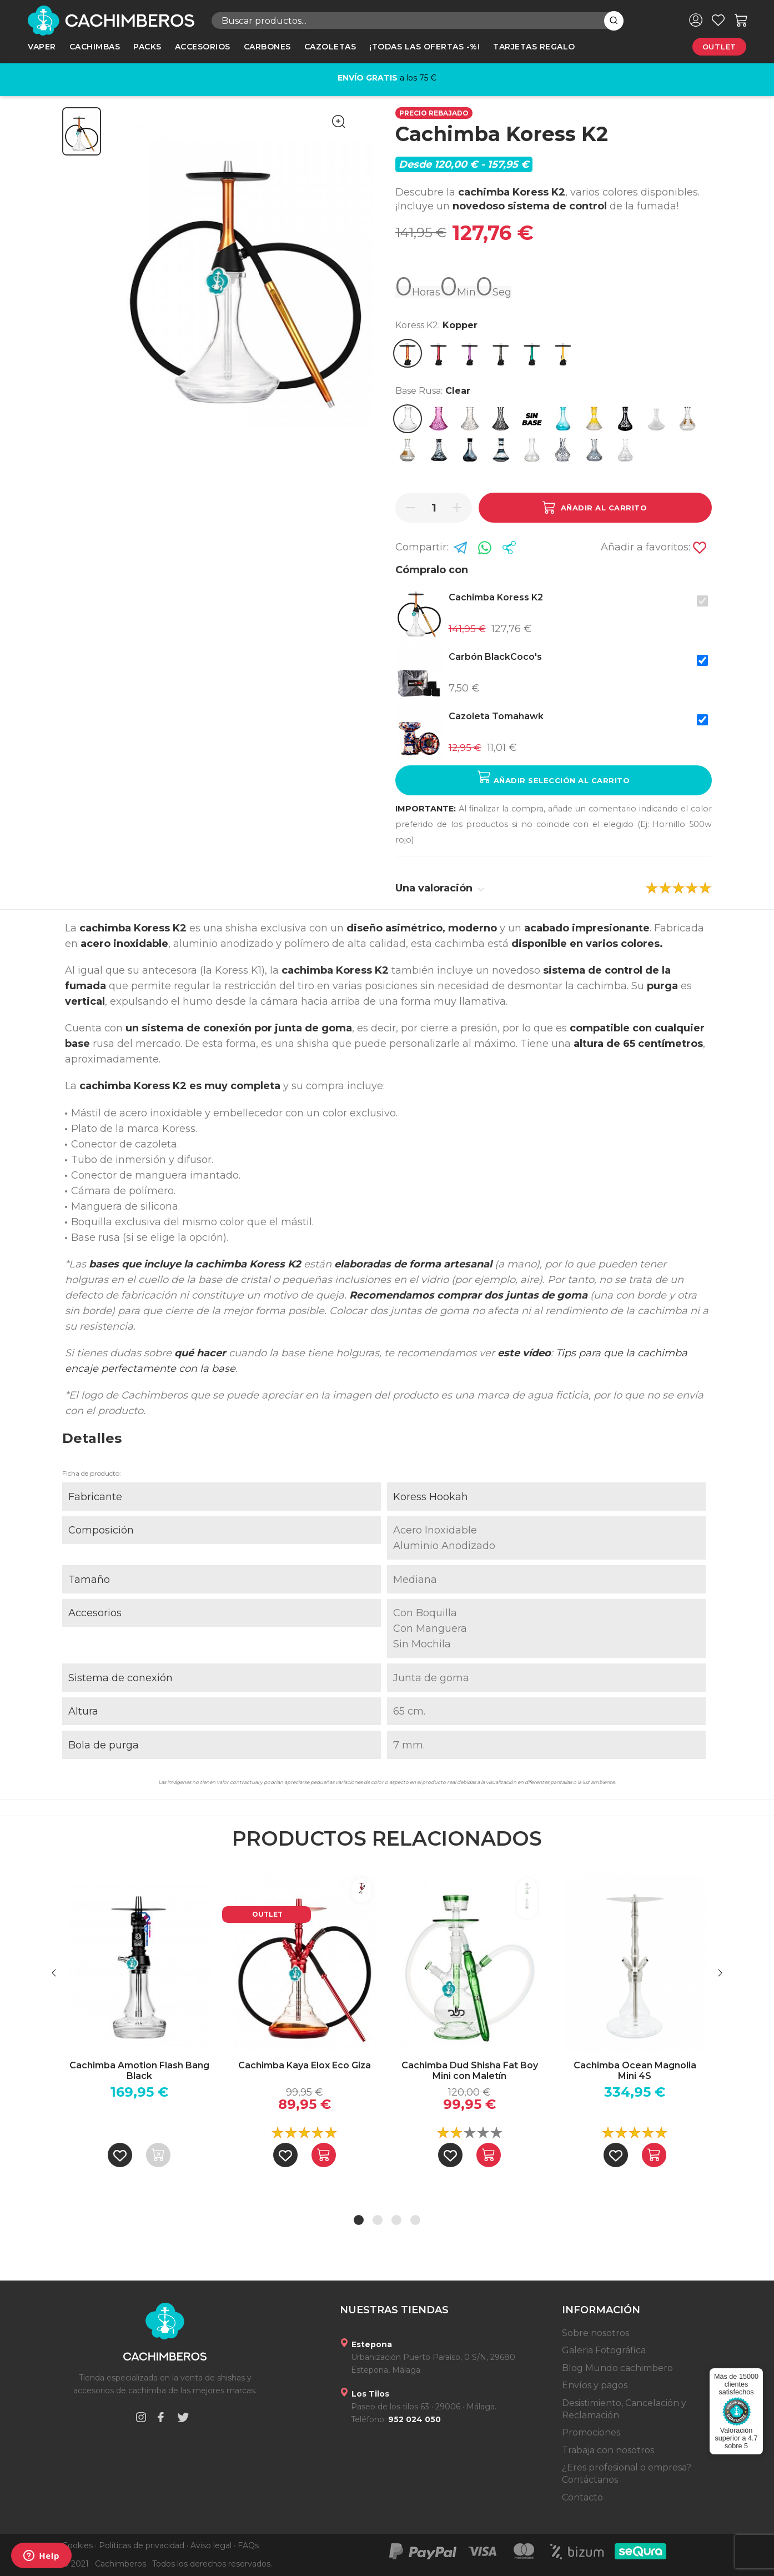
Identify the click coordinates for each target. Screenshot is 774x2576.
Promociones (591, 2432)
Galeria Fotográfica (604, 2350)
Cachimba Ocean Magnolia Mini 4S (635, 2070)
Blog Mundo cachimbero (617, 2368)
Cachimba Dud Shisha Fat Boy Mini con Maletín (469, 2070)
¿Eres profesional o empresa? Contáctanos (626, 2473)
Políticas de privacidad (141, 2545)
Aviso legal (211, 2545)
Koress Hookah (430, 1497)
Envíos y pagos (594, 2385)
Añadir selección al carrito (554, 777)
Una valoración (439, 888)
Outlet (719, 46)
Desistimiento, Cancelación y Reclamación (624, 2409)
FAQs (248, 2545)
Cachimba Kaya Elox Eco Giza (304, 2065)
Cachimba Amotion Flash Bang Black (139, 2070)
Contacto (582, 2497)
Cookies (77, 2545)
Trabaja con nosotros (608, 2450)
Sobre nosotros (595, 2333)
